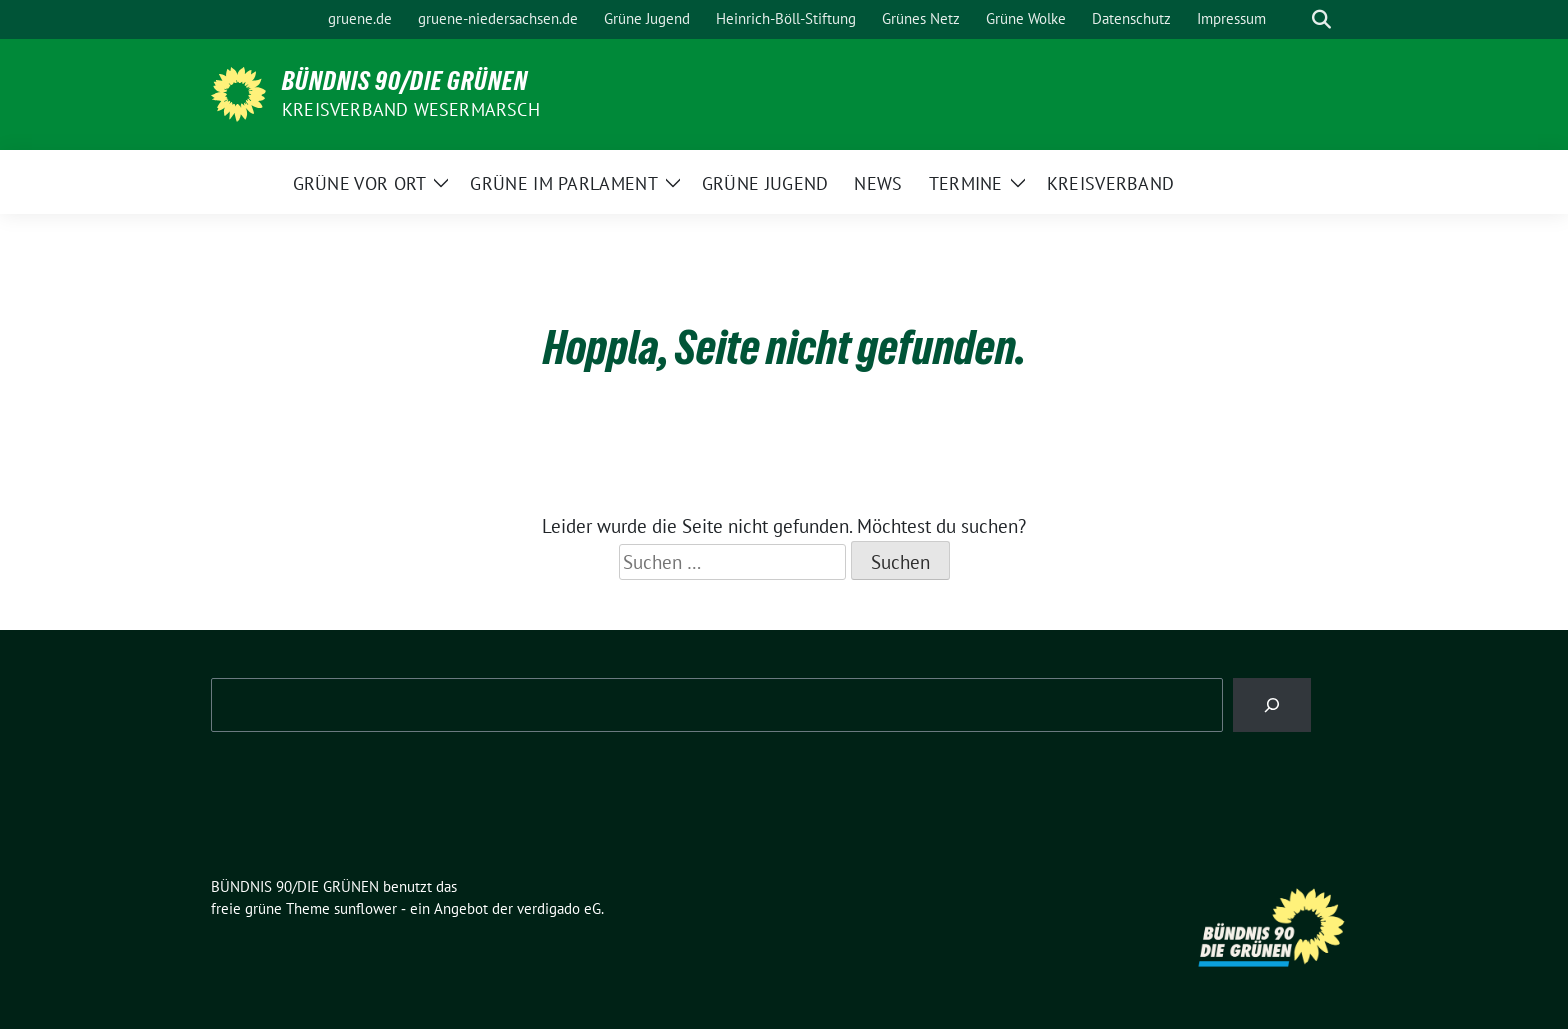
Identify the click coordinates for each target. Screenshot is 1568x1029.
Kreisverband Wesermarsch (411, 109)
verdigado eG (559, 908)
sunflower (365, 908)
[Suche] (1293, 19)
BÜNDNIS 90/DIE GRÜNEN (405, 81)
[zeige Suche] (1321, 19)
